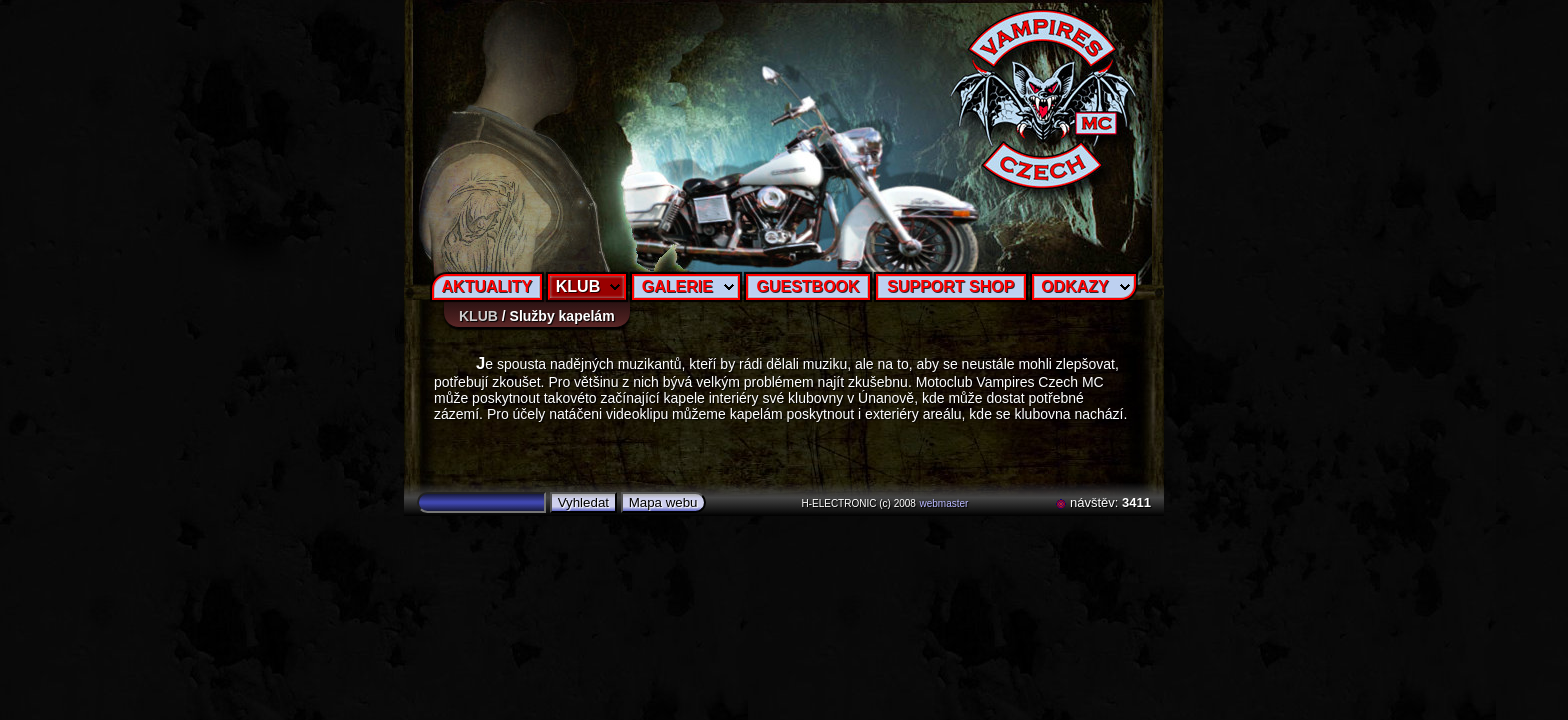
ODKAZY (1075, 286)
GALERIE (677, 286)
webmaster (944, 503)
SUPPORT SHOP (950, 286)
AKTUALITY (487, 286)
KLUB (578, 286)
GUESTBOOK (807, 286)
